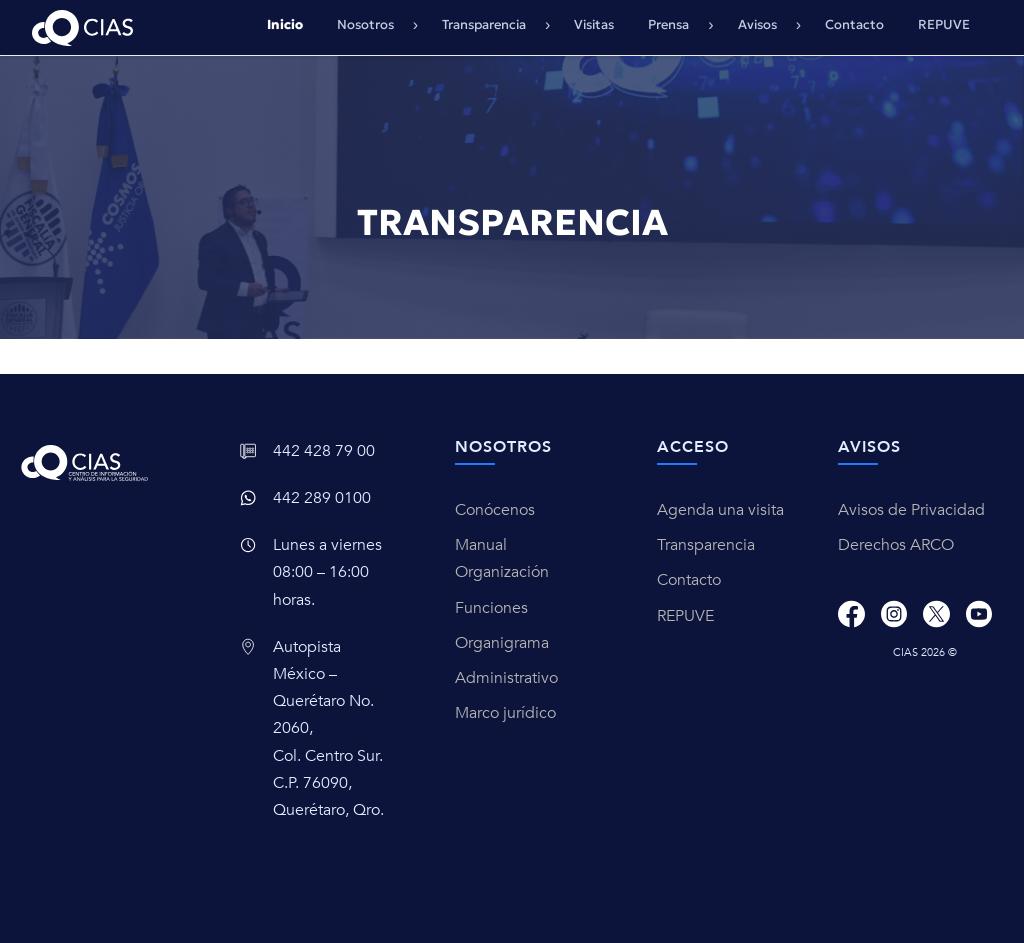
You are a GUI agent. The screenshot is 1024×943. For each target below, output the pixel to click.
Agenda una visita (720, 510)
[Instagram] (894, 613)
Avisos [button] (759, 24)
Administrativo (506, 678)
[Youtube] (979, 613)
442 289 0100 (322, 498)
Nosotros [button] (367, 24)
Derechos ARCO (896, 545)
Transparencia (706, 545)
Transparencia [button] (485, 24)
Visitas (594, 24)
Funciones (491, 608)
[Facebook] (851, 613)
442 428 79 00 (324, 451)
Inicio (285, 24)
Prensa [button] (670, 24)
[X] (936, 613)
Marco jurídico (505, 713)
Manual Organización (502, 558)
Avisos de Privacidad (911, 510)
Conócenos (495, 510)
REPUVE (944, 24)
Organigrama (502, 643)
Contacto (854, 24)
